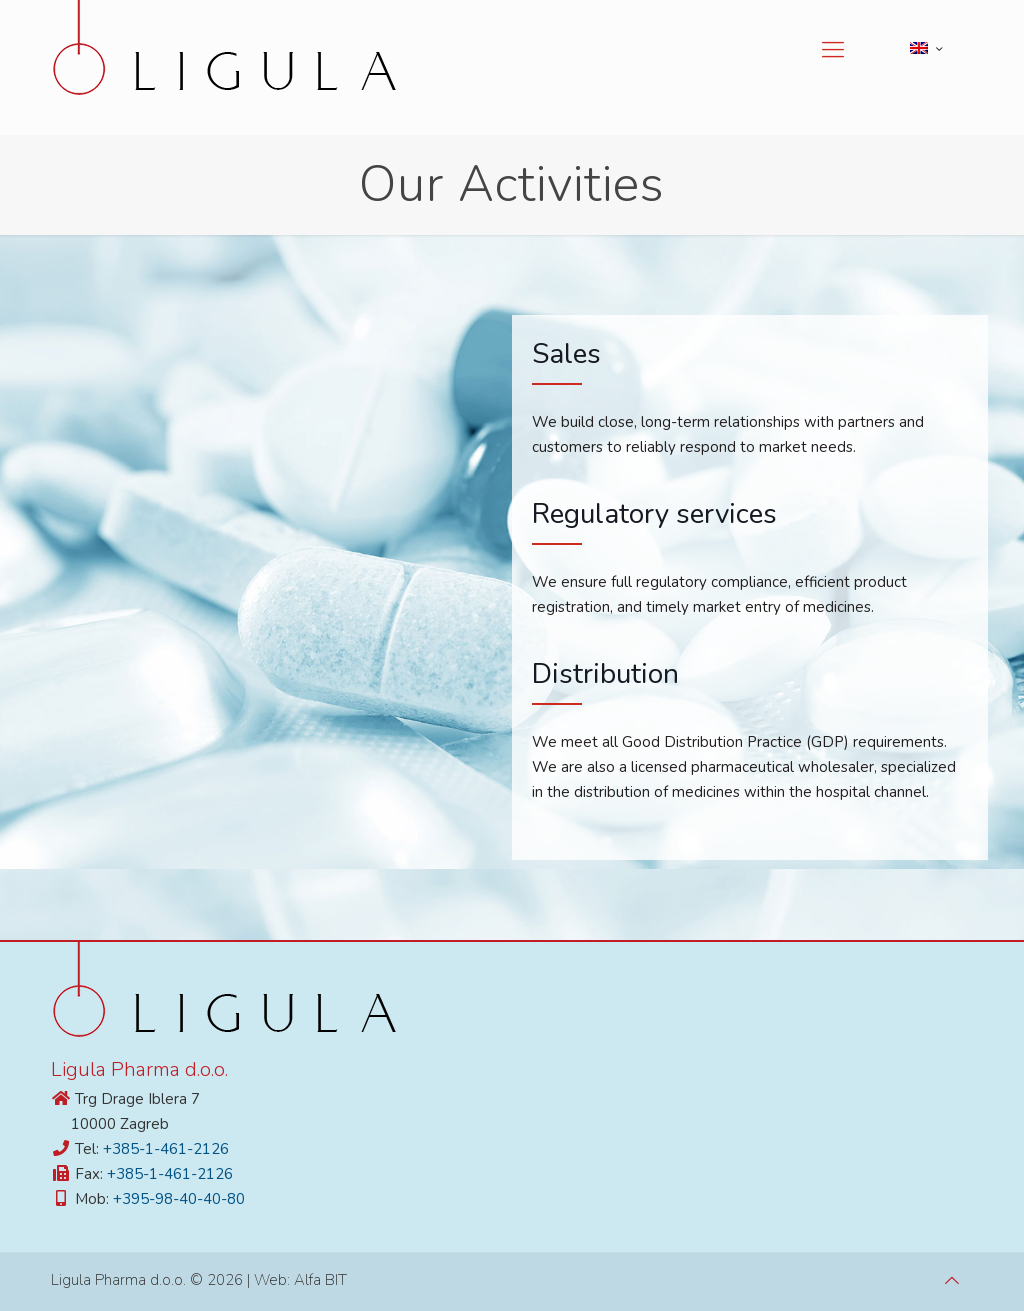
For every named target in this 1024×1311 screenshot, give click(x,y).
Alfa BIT (320, 1280)
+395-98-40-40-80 (179, 1199)
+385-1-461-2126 (166, 1149)
